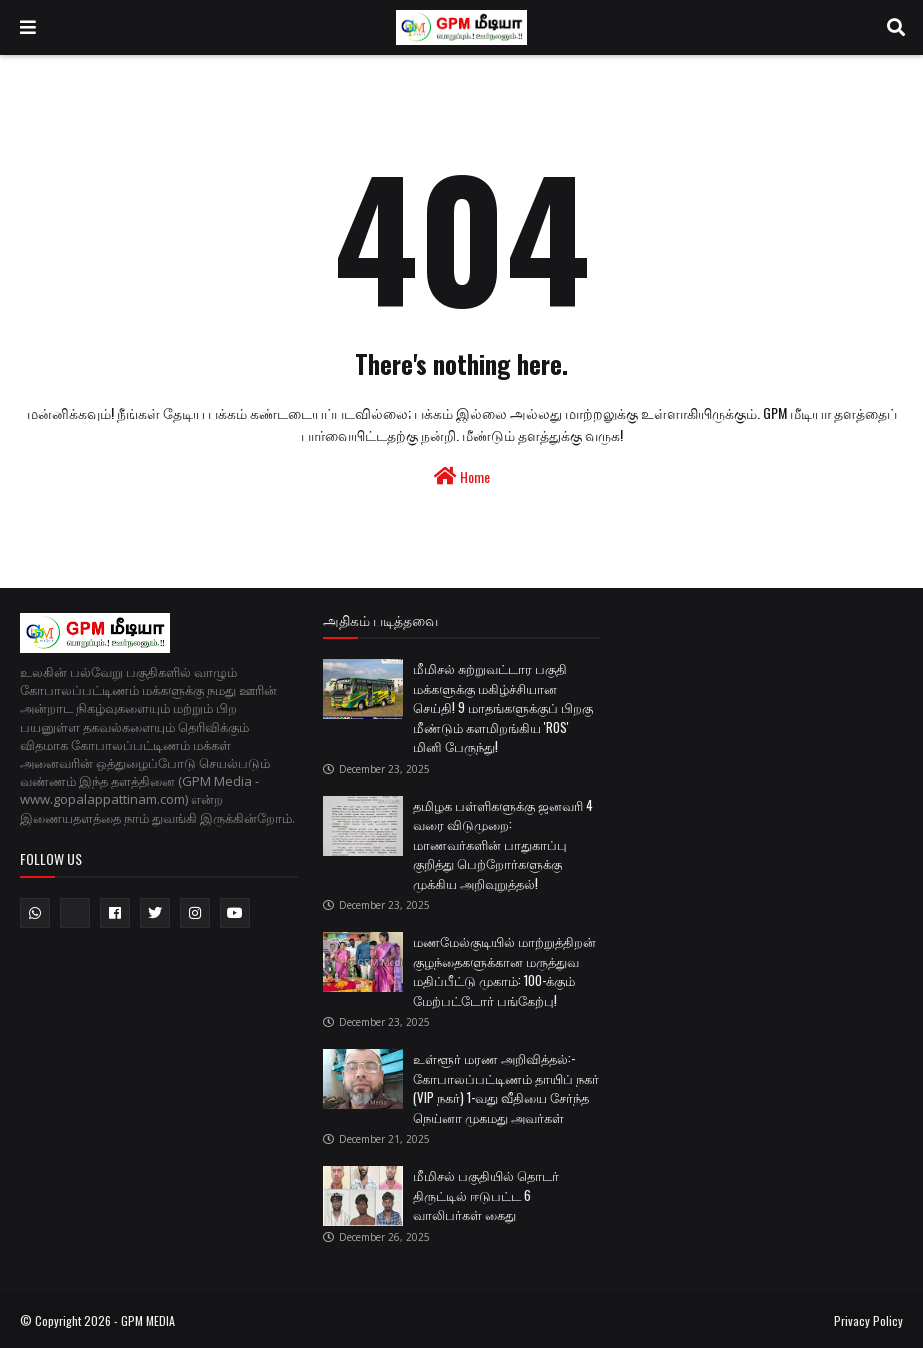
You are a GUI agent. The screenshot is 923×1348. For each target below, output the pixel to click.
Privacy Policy (868, 1320)
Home (462, 476)
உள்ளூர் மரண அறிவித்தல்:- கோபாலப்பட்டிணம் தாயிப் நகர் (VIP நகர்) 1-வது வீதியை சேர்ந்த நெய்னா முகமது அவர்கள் (506, 1087)
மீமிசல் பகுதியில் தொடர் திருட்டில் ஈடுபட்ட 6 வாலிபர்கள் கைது (486, 1194)
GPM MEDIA (148, 1320)
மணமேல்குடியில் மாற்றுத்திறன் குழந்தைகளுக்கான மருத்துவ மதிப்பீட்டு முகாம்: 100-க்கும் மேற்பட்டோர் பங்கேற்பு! (504, 970)
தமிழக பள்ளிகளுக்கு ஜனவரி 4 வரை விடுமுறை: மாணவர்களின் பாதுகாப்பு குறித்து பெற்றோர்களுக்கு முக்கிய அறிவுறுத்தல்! (503, 844)
